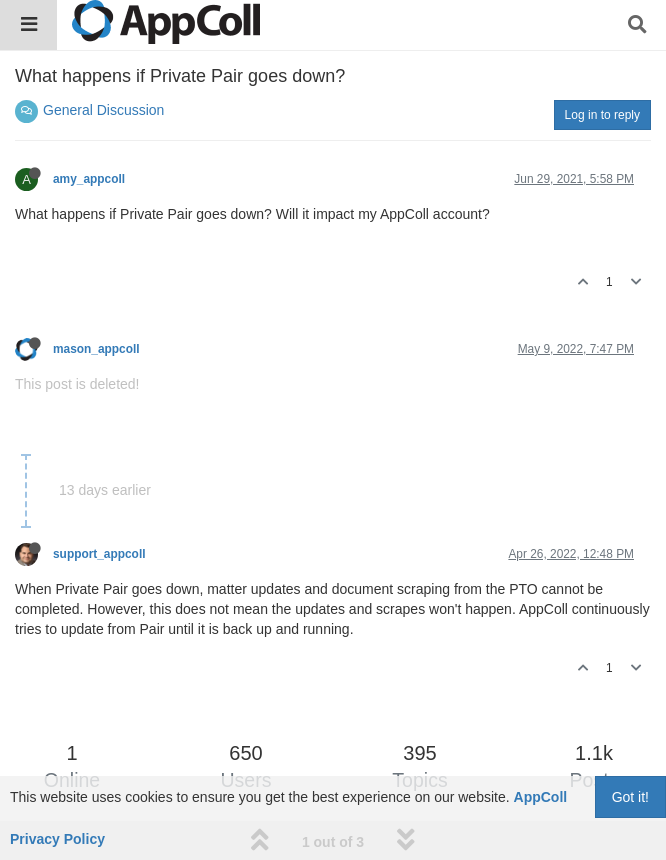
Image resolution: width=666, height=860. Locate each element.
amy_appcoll (89, 179)
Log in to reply (602, 115)
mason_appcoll (96, 349)
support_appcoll (99, 554)
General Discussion (103, 110)
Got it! (630, 797)
